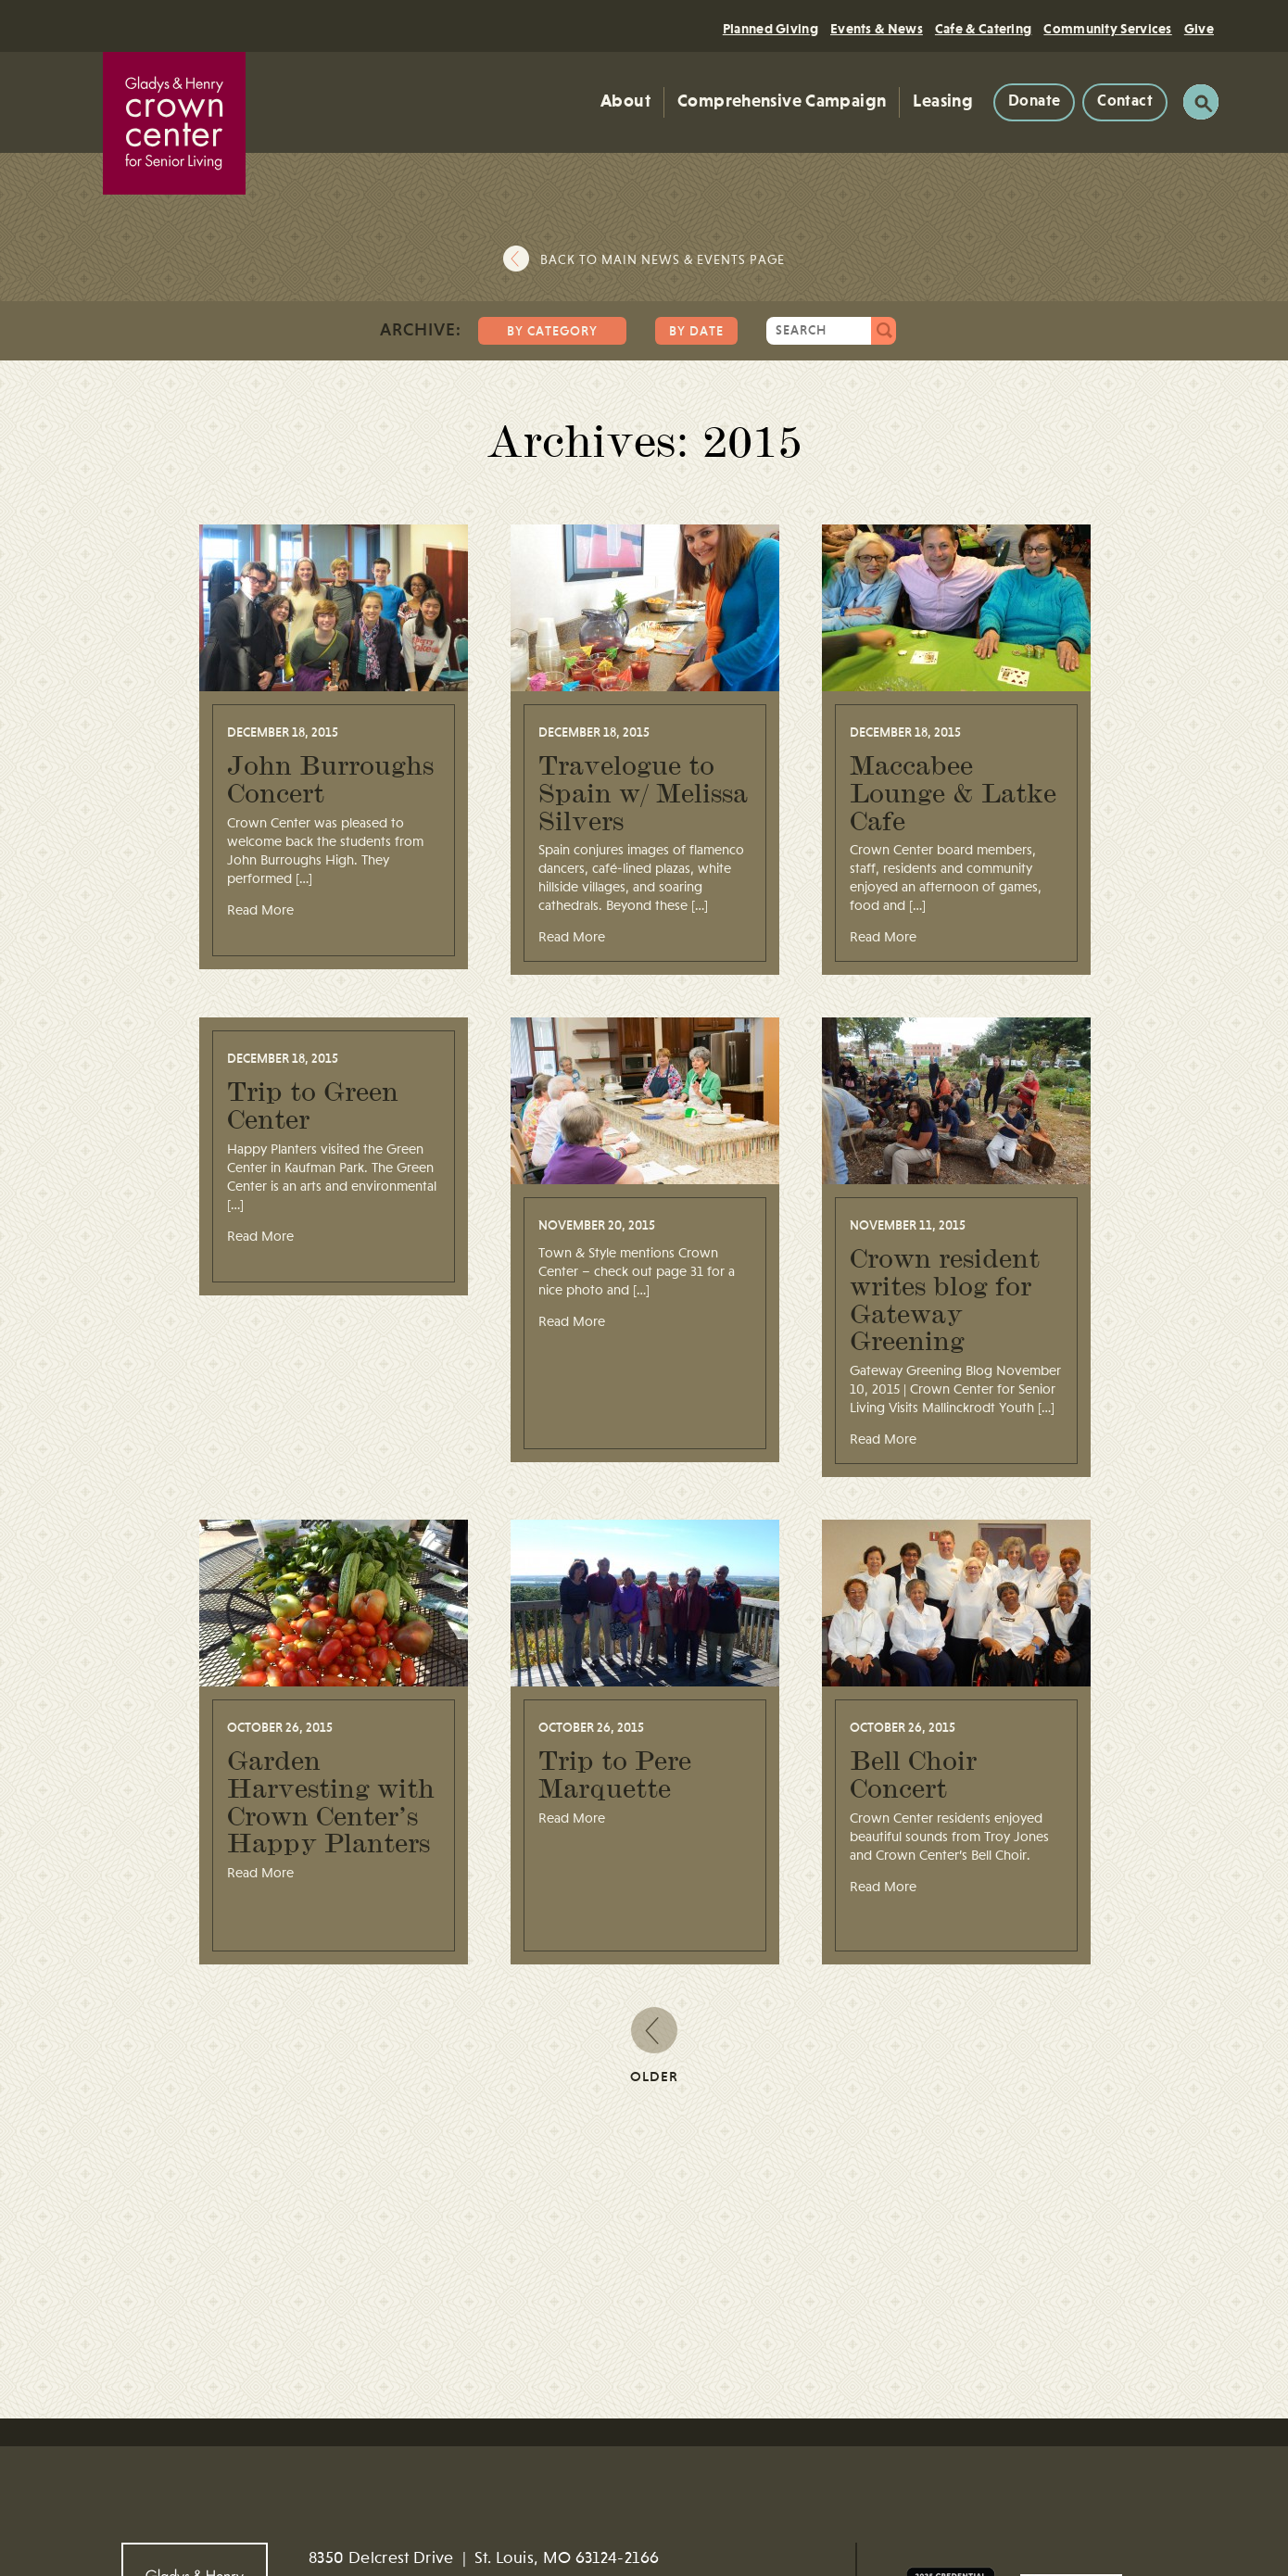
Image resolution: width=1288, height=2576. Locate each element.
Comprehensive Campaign (781, 101)
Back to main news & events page (662, 260)
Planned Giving (770, 29)
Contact (1125, 101)
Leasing (943, 101)
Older (654, 2045)
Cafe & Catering (983, 29)
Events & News (876, 29)
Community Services (1107, 29)
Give (1199, 29)
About (625, 101)
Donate (1034, 101)
